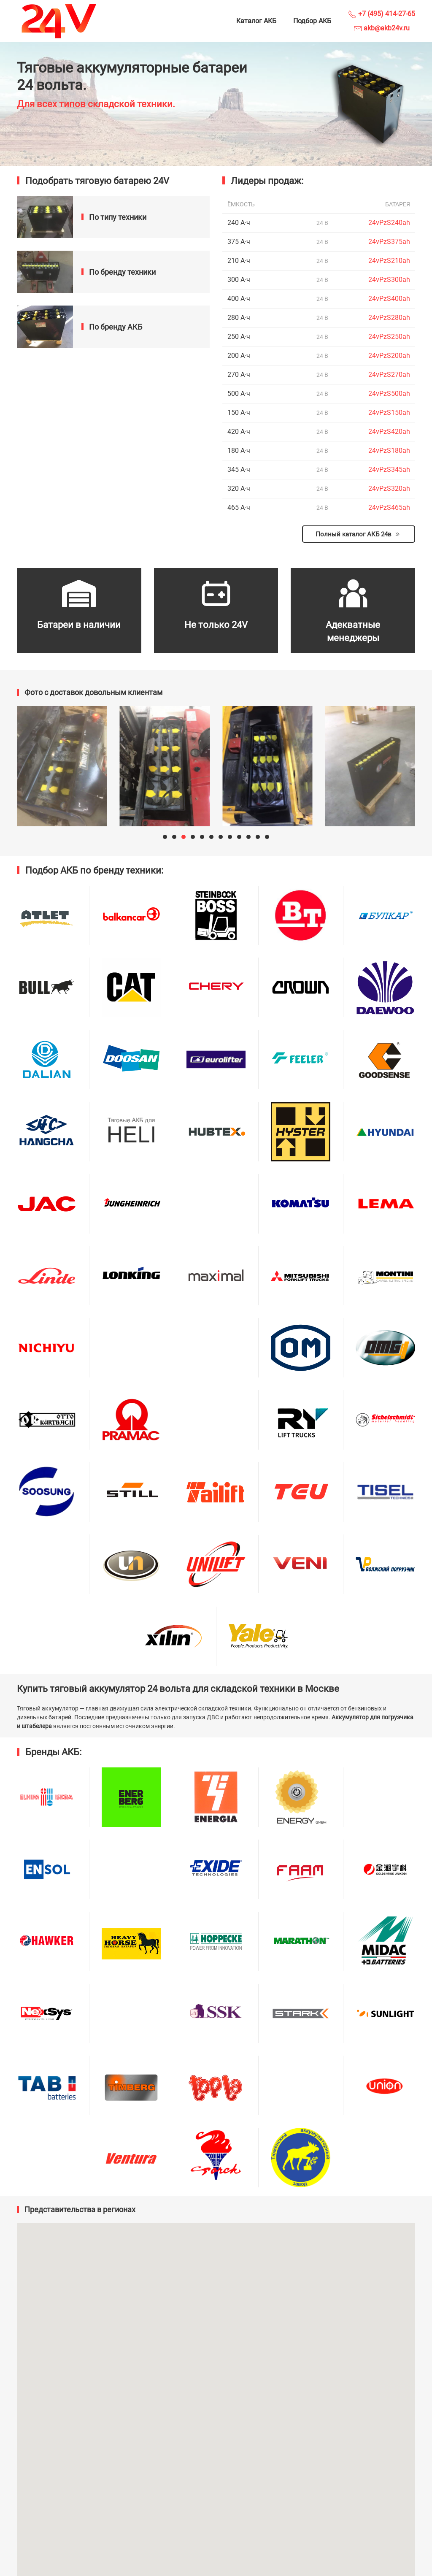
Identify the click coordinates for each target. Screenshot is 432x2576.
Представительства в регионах (79, 2209)
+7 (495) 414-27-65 (381, 14)
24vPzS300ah (389, 280)
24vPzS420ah (389, 432)
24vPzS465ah (389, 507)
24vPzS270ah (389, 375)
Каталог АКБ (256, 21)
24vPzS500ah (389, 394)
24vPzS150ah (389, 413)
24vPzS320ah (389, 488)
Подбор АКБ (312, 21)
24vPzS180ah (389, 450)
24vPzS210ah (389, 261)
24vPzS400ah (389, 299)
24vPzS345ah (389, 469)
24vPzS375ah (389, 242)
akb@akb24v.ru (382, 28)
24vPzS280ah (389, 318)
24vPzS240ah (389, 223)
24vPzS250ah (389, 337)
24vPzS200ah (389, 356)
